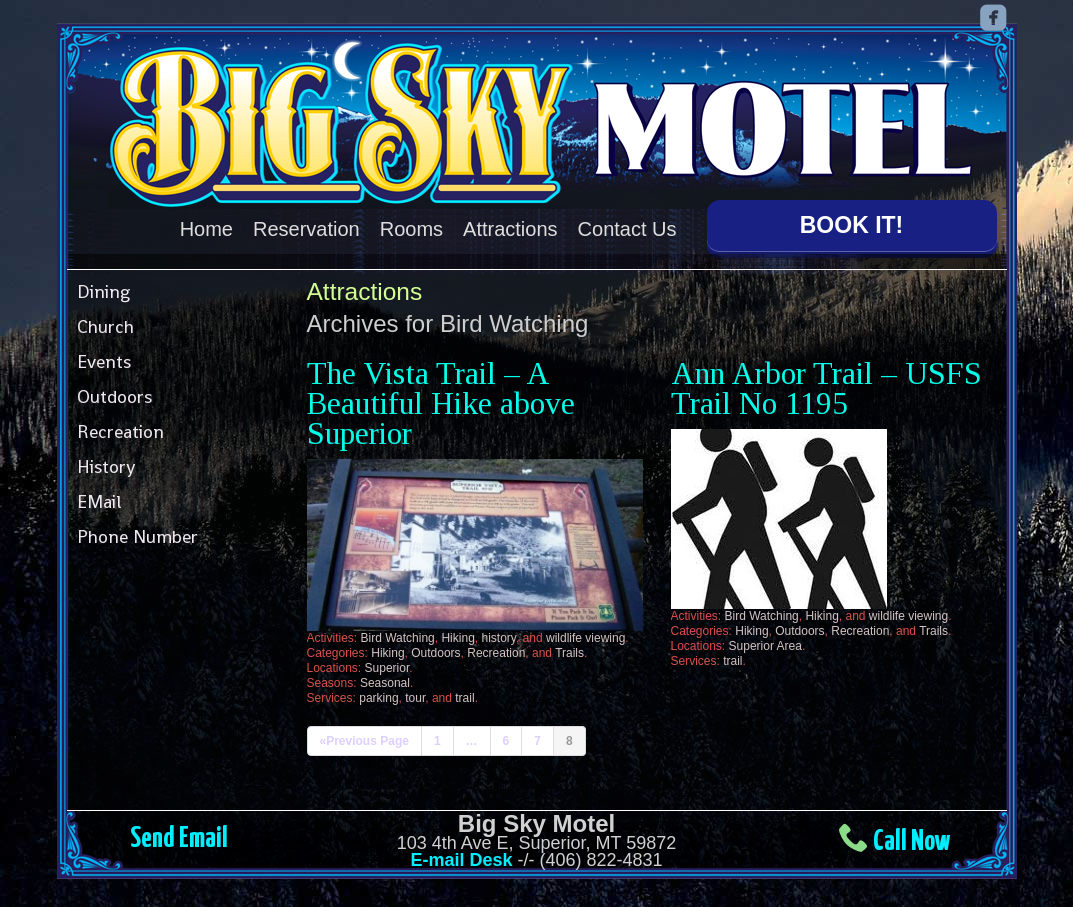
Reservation (306, 229)
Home (206, 229)
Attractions (510, 229)
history (498, 634)
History (106, 461)
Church (105, 321)
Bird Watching (398, 634)
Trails (569, 649)
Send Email (179, 835)
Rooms (411, 229)
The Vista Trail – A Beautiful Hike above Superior (441, 398)
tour (415, 694)
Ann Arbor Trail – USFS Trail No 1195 (826, 383)
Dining (103, 286)
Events (104, 356)
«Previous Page (364, 737)
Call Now (911, 838)
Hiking (457, 634)
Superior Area (765, 641)
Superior (387, 664)
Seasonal (385, 679)
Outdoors (114, 391)
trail (464, 694)
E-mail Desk (461, 856)
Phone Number (137, 531)
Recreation (120, 426)
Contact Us (627, 229)
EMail (99, 496)
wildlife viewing (585, 634)
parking (378, 694)
